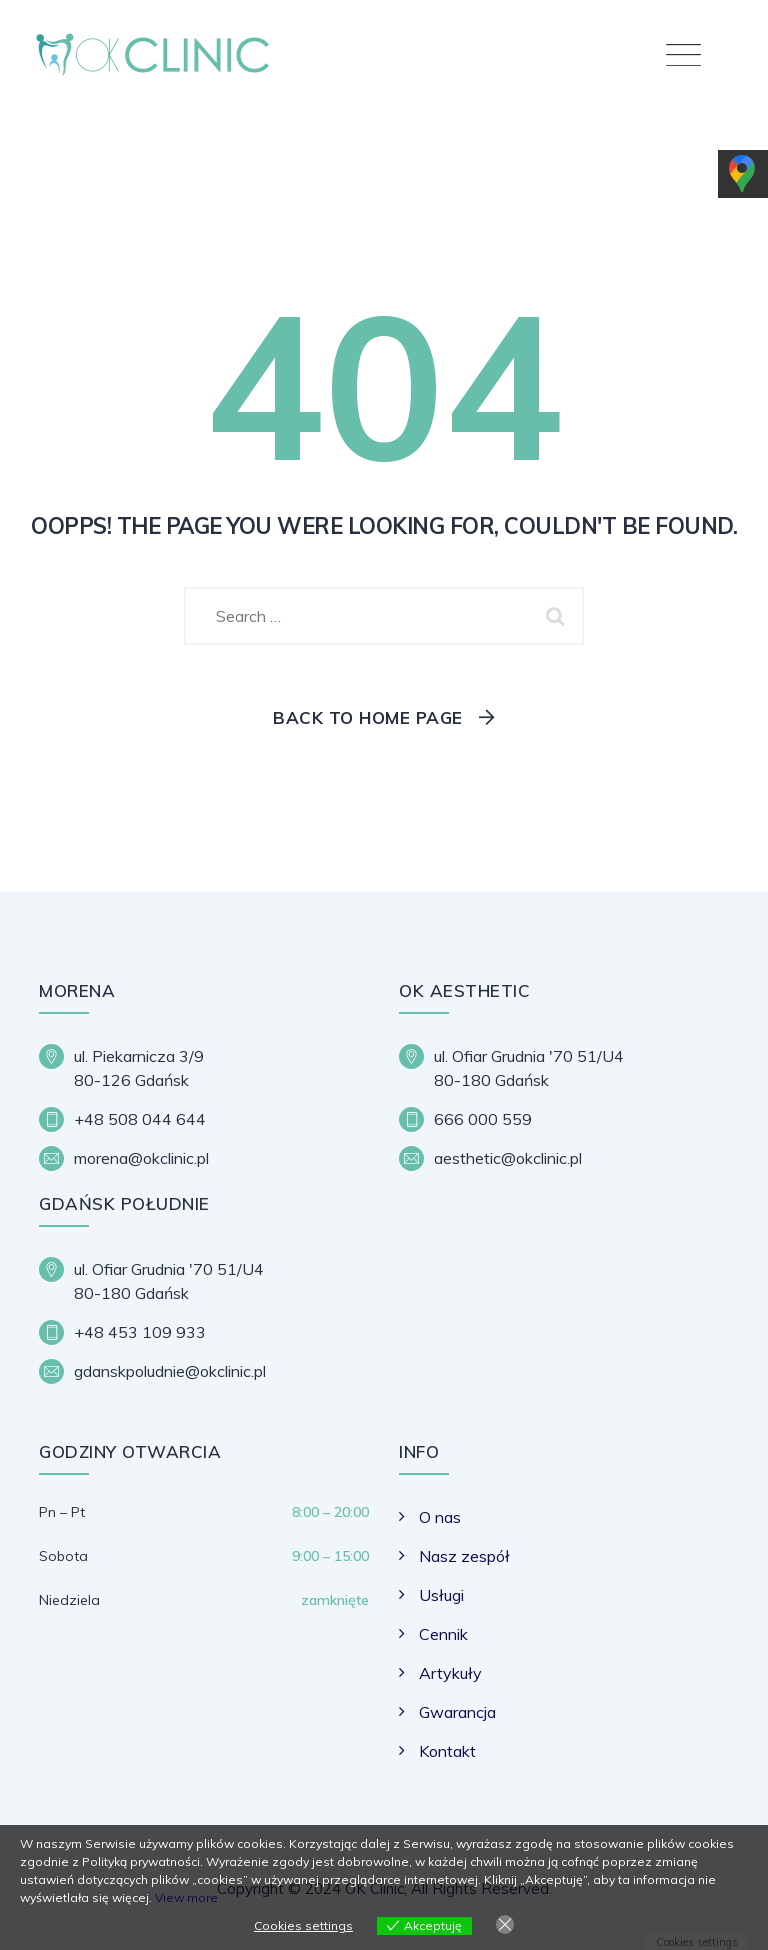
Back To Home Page (368, 717)
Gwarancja (457, 1712)
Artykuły (450, 1673)
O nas (440, 1517)
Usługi (441, 1595)
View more (186, 1897)
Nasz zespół (464, 1556)
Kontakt (447, 1751)
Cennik (443, 1634)
